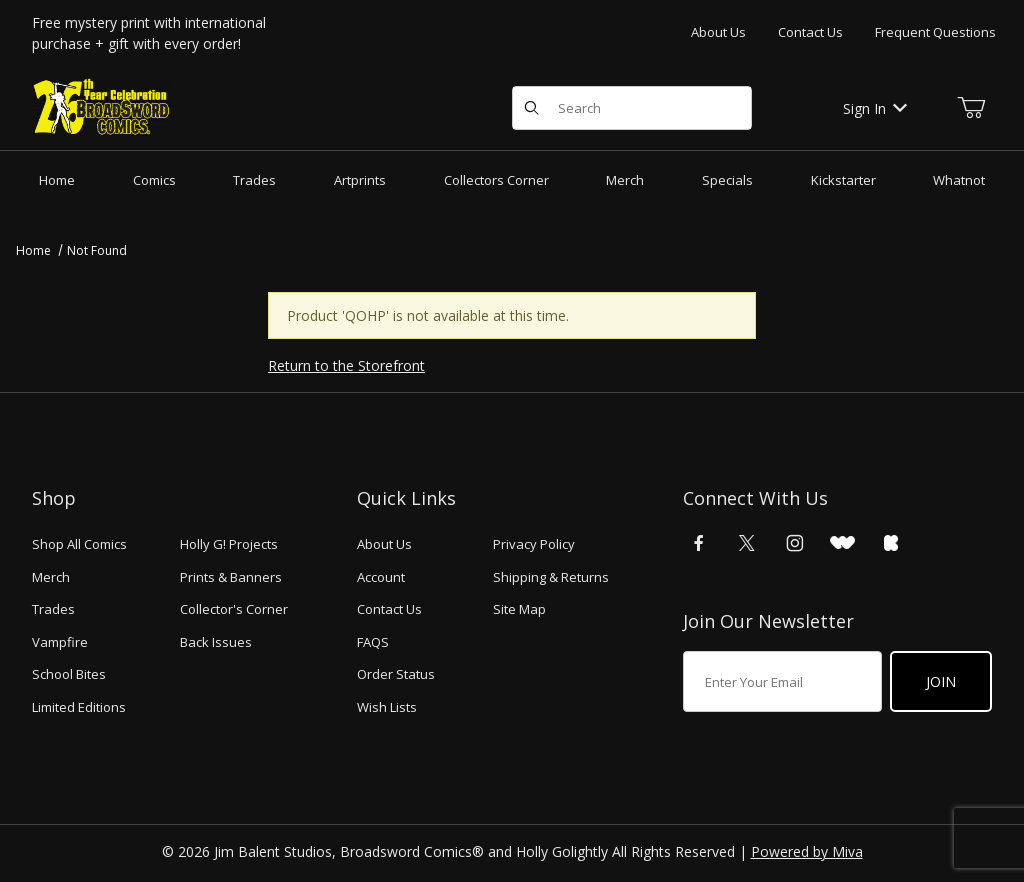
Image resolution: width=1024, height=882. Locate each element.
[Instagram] (795, 543)
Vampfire (60, 642)
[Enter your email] (783, 681)
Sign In (875, 108)
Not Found (97, 250)
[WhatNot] (842, 543)
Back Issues (216, 642)
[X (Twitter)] (747, 543)
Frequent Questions (935, 32)
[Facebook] (699, 543)
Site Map (519, 609)
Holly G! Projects (229, 544)
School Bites (69, 674)
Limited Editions (79, 707)
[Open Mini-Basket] (971, 108)
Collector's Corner (234, 609)
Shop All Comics (79, 544)
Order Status (396, 674)
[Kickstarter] (891, 543)
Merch (51, 577)
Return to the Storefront (346, 365)
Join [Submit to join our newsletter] (941, 681)
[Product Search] (648, 108)
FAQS (373, 642)
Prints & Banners (231, 577)
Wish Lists (387, 707)
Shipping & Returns (551, 577)
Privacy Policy (534, 544)
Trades (53, 609)
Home (33, 250)
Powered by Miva (807, 851)
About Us (718, 32)
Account (381, 577)
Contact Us (810, 32)
